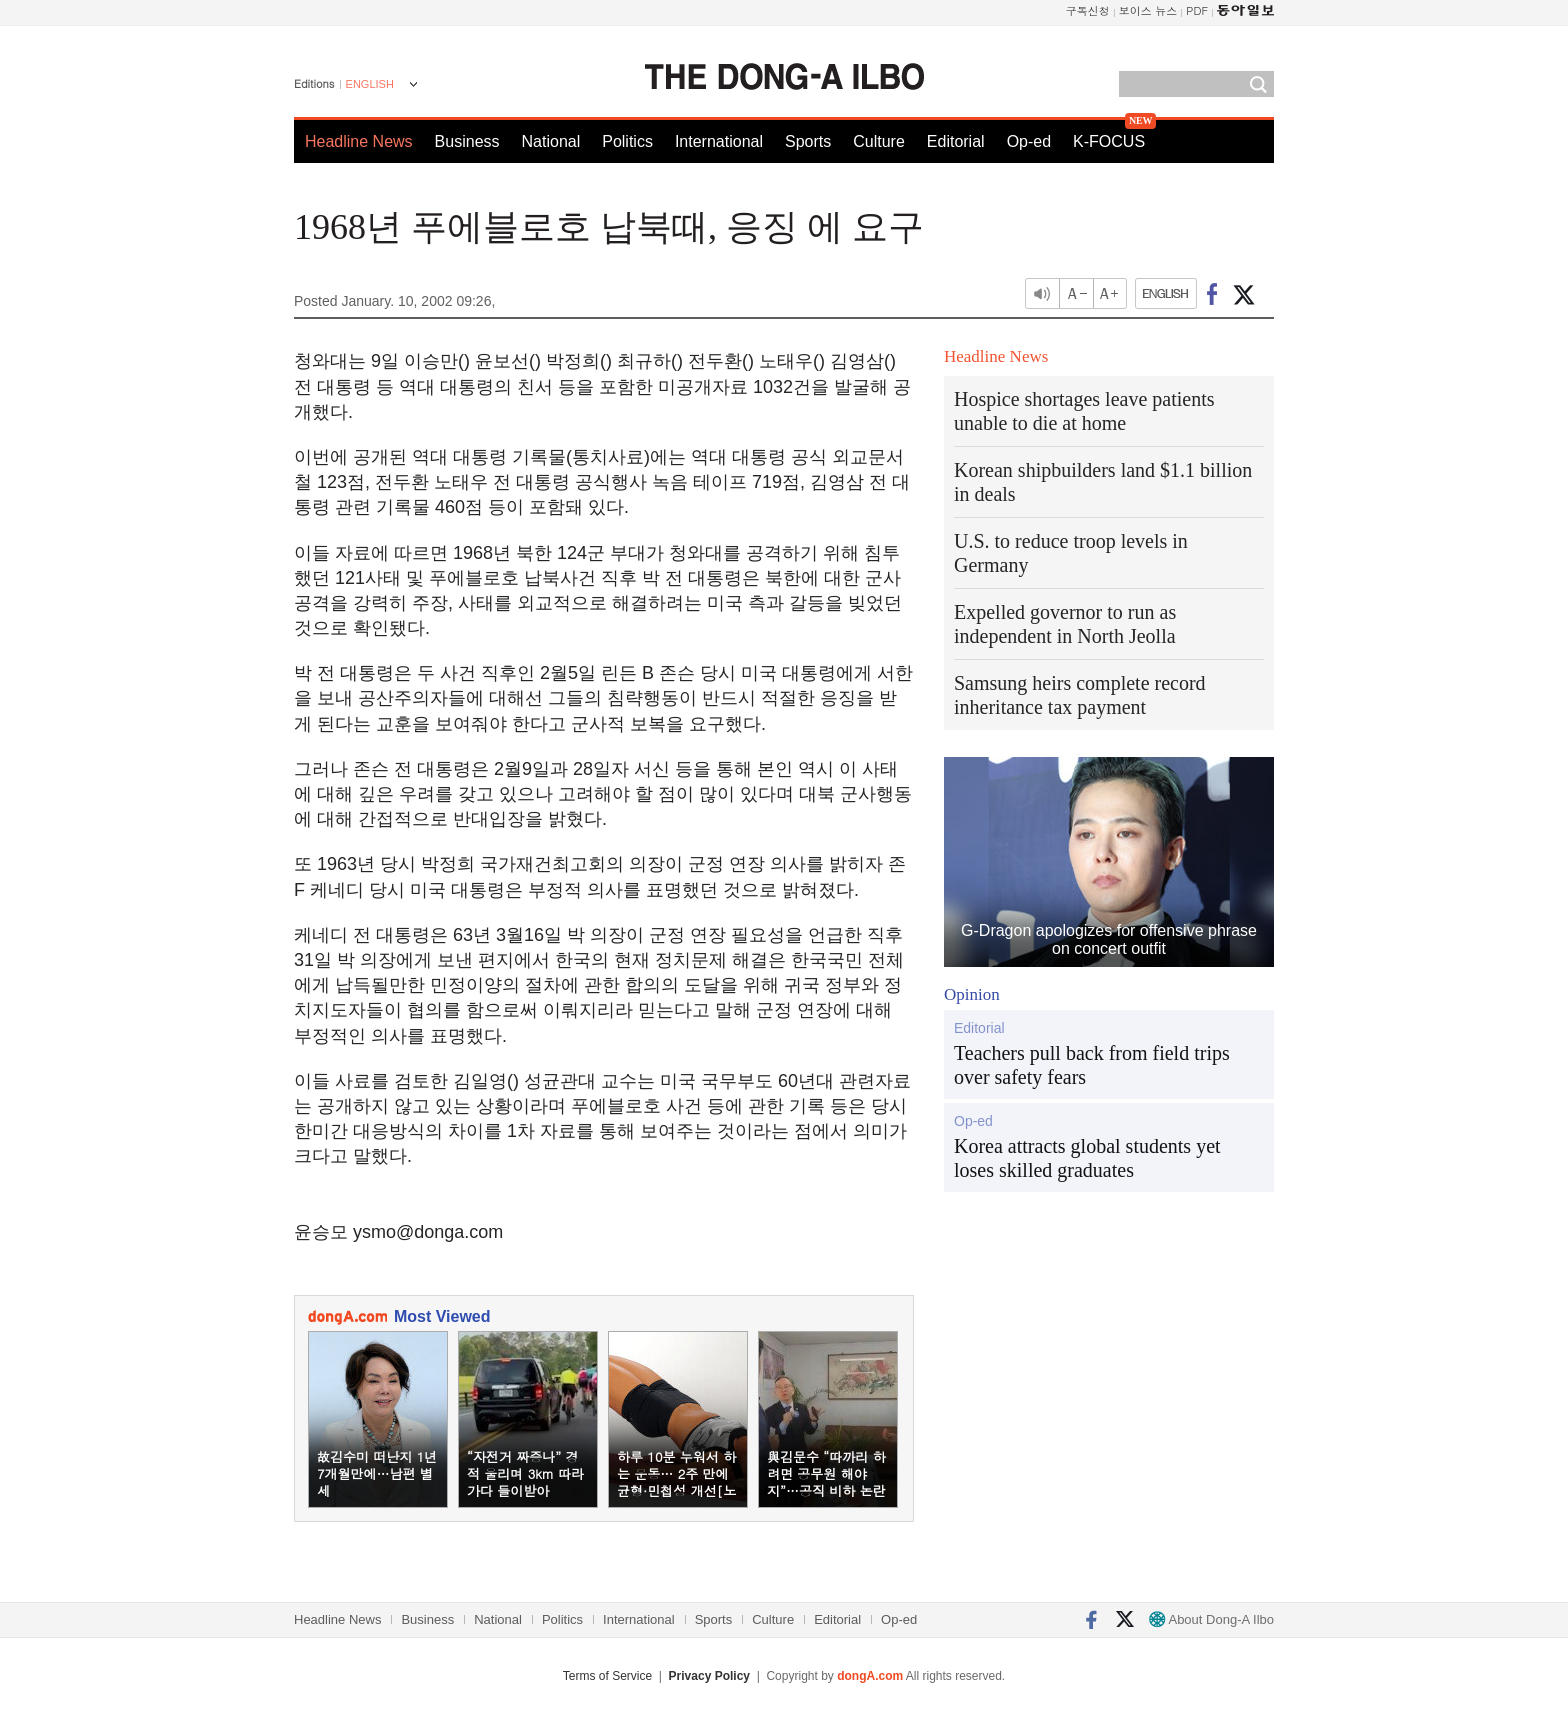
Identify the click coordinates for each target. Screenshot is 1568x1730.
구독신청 (1088, 10)
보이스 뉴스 (1148, 10)
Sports (808, 141)
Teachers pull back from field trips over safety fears (1092, 1065)
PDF (1197, 10)
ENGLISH (370, 84)
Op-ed (1029, 141)
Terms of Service (607, 1676)
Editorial (956, 141)
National (551, 141)
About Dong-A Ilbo (1211, 1619)
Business (467, 141)
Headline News (359, 141)
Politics (627, 141)
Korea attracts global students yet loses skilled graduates (1087, 1158)
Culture (879, 141)
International (719, 141)
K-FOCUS (1109, 141)
